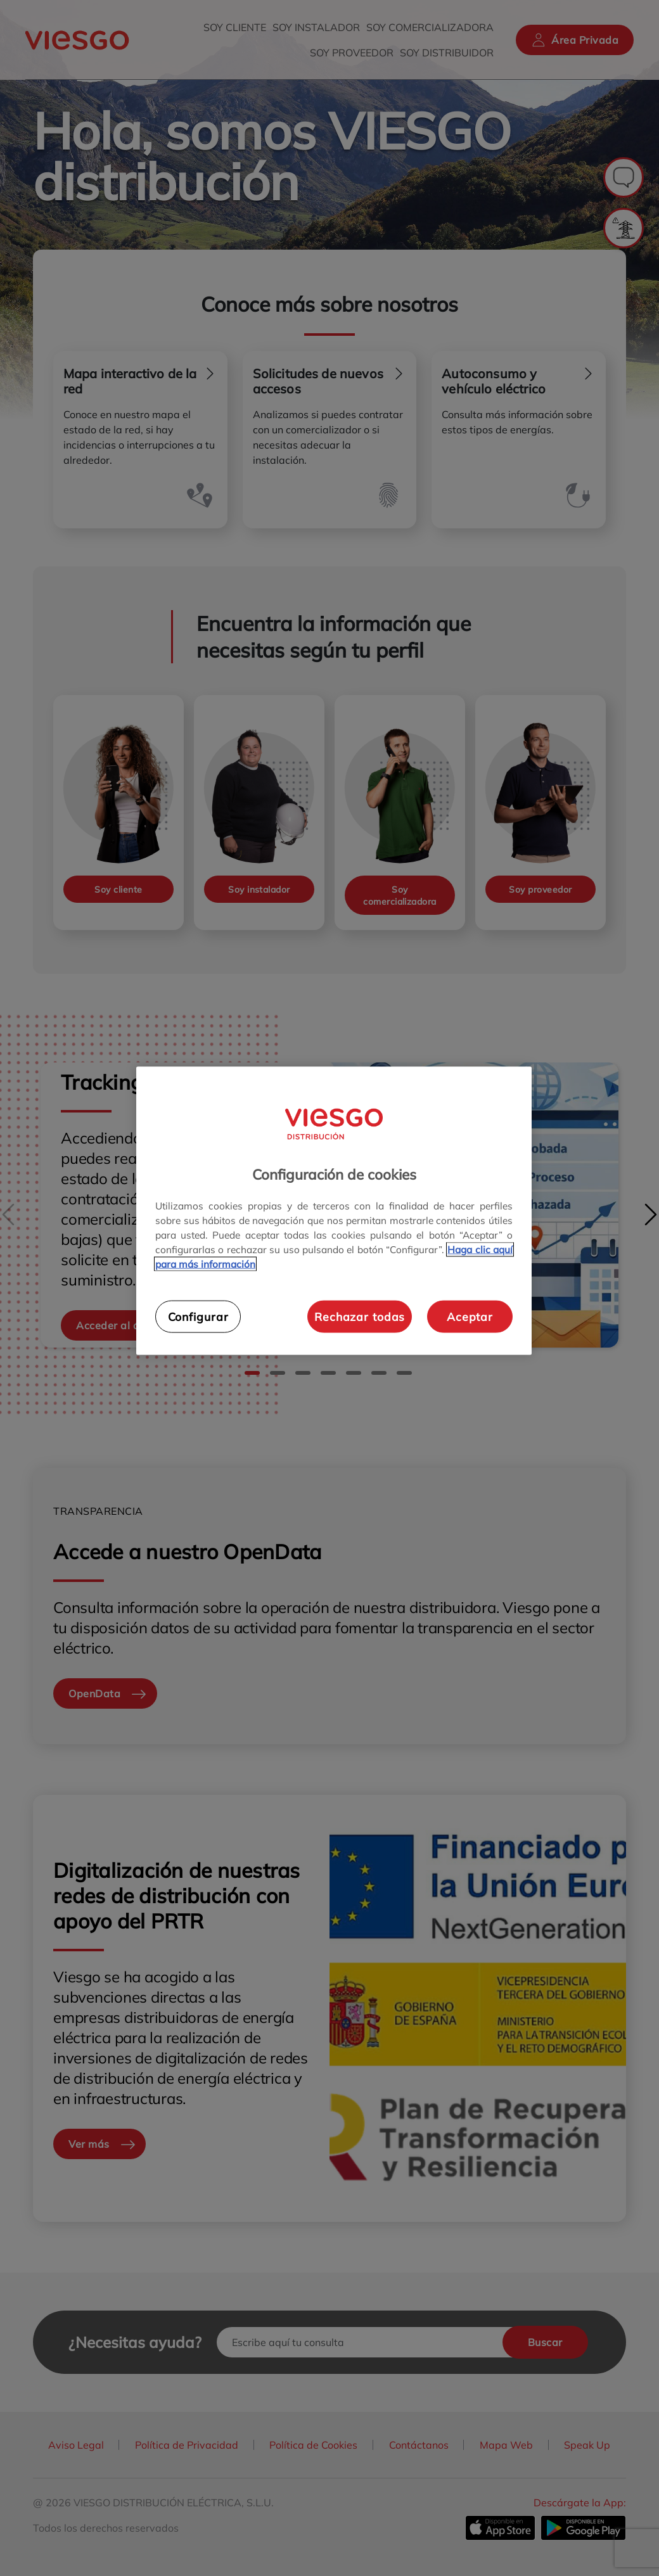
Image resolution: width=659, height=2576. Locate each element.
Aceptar (470, 1316)
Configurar (198, 1316)
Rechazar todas (359, 1316)
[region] (334, 1211)
